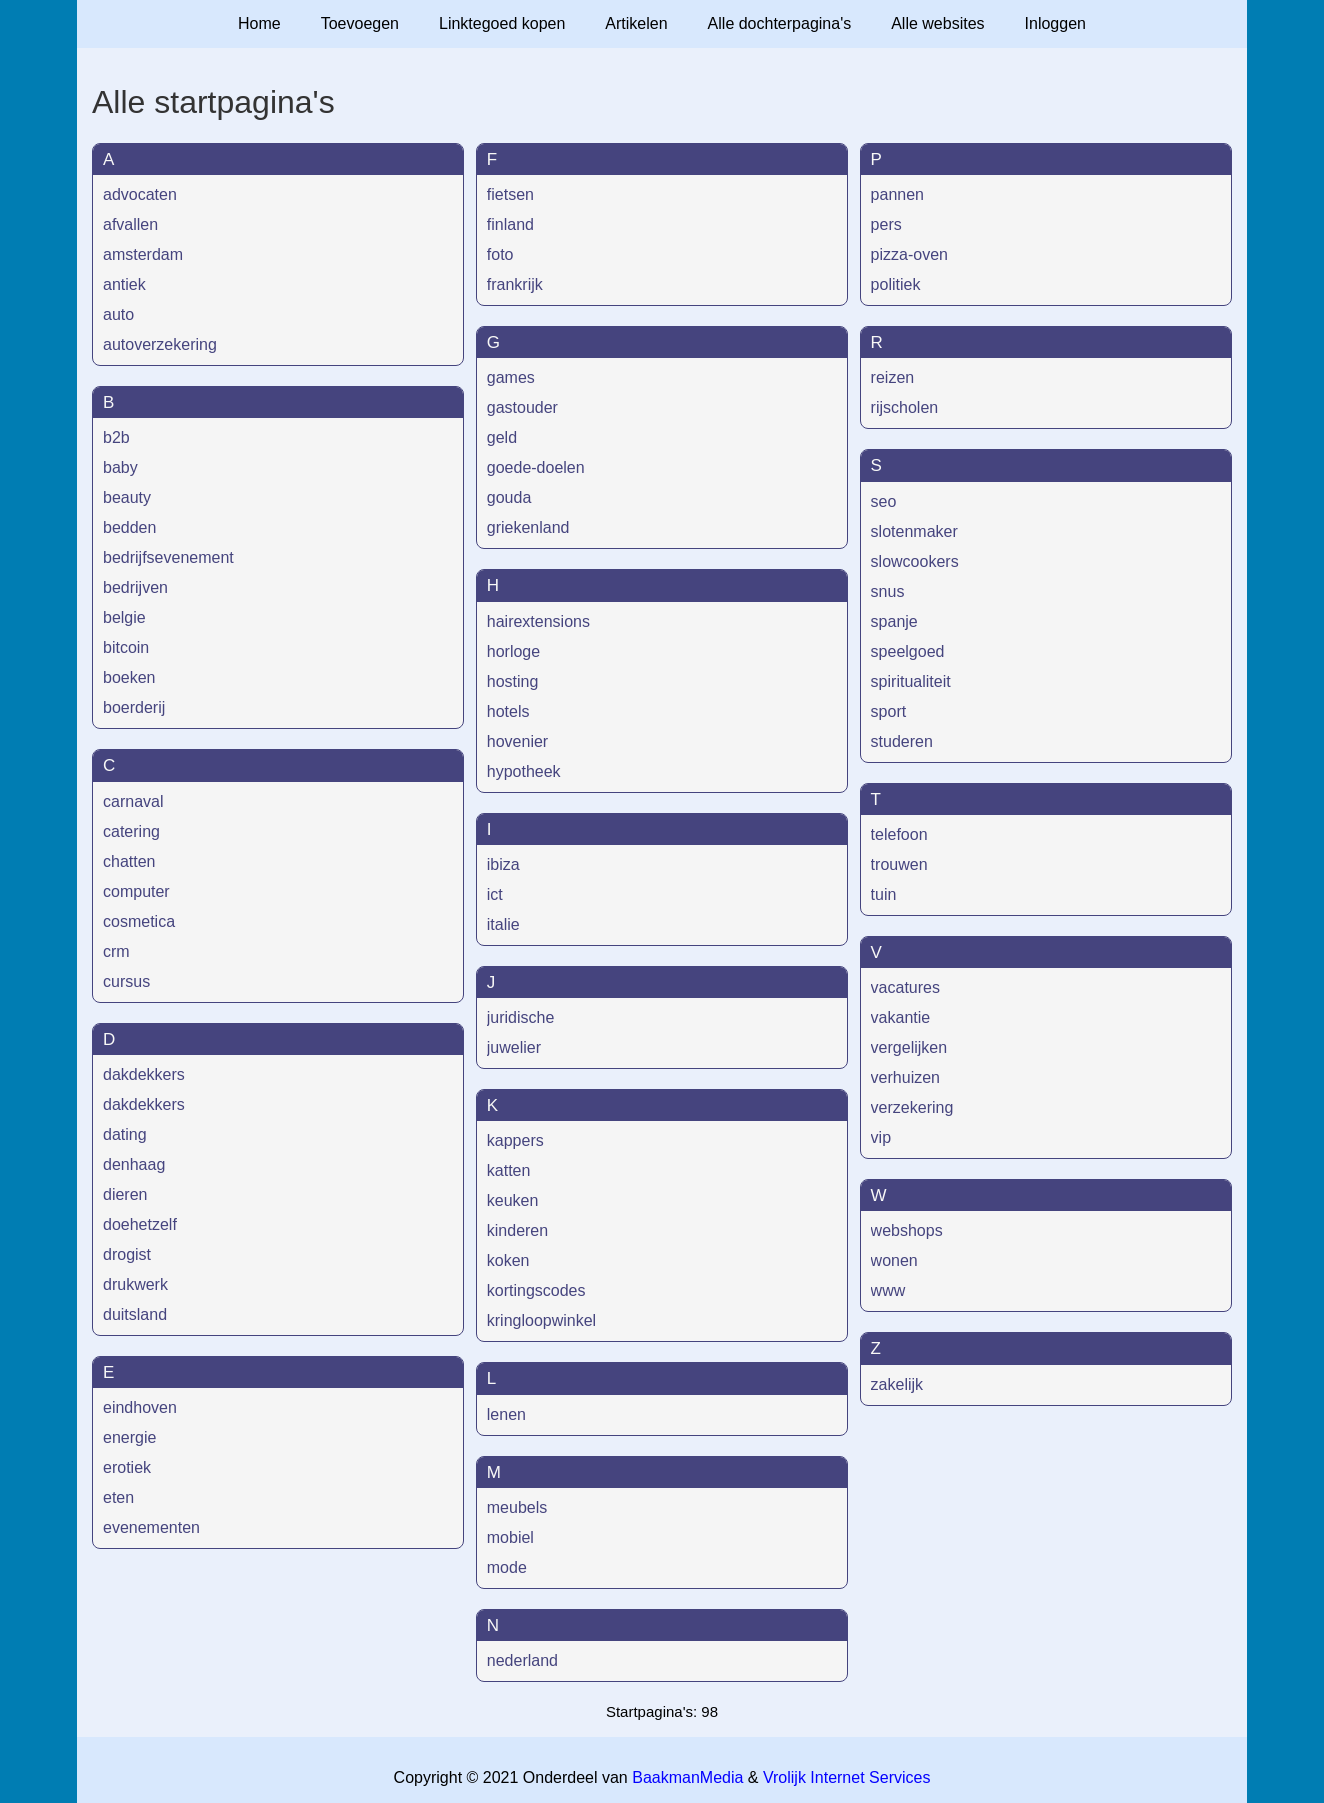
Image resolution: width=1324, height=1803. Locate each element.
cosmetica (139, 921)
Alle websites (937, 23)
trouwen (899, 864)
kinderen (517, 1230)
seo (884, 501)
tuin (884, 894)
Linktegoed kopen (502, 23)
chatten (129, 861)
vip (881, 1137)
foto (500, 254)
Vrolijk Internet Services (846, 1777)
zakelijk (897, 1384)
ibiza (503, 864)
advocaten (140, 194)
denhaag (134, 1164)
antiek (124, 284)
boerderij (134, 707)
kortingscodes (536, 1290)
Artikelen (636, 23)
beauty (127, 497)
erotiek (127, 1467)
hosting (513, 681)
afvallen (130, 224)
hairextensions (538, 621)
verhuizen (905, 1077)
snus (888, 591)
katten (509, 1170)
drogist (127, 1254)
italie (503, 924)
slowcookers (915, 561)
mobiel (510, 1537)
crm (116, 951)
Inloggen (1055, 23)
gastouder (522, 407)
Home (259, 23)
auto (118, 314)
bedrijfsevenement (168, 557)
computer (136, 891)
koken (508, 1260)
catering (131, 831)
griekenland (528, 527)
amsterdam (143, 254)
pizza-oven (909, 254)
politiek (896, 284)
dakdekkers (144, 1074)
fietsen (510, 194)
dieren (125, 1194)
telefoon (899, 834)
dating (125, 1134)
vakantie (901, 1017)
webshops (907, 1230)
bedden (129, 527)
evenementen (151, 1527)
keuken (513, 1200)
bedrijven (135, 587)
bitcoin (126, 647)
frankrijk (515, 284)
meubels (517, 1507)
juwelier (514, 1047)
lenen (506, 1414)
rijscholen (905, 407)
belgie (124, 617)
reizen (893, 377)
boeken (129, 677)
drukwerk (135, 1284)
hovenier (517, 741)
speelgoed (908, 651)
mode (507, 1567)
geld (502, 437)
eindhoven (140, 1407)
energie (129, 1437)
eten (118, 1497)
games (511, 377)
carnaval (133, 801)
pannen (897, 194)
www (888, 1290)
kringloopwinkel (541, 1320)
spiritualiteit (911, 681)
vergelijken (909, 1047)
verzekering (912, 1107)
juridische (521, 1017)
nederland (522, 1660)
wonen (894, 1260)
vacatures (905, 987)
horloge (513, 651)
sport (889, 711)
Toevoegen (360, 23)
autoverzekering (160, 344)
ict (495, 894)
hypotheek (524, 771)
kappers (515, 1140)
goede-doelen (536, 467)
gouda (509, 497)
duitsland (135, 1314)
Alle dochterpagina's (780, 23)
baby (120, 467)
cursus (126, 981)
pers (886, 224)
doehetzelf (140, 1224)
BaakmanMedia (687, 1777)
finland (510, 224)
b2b (116, 437)
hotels (508, 711)
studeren (902, 741)
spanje (894, 621)
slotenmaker (914, 531)
